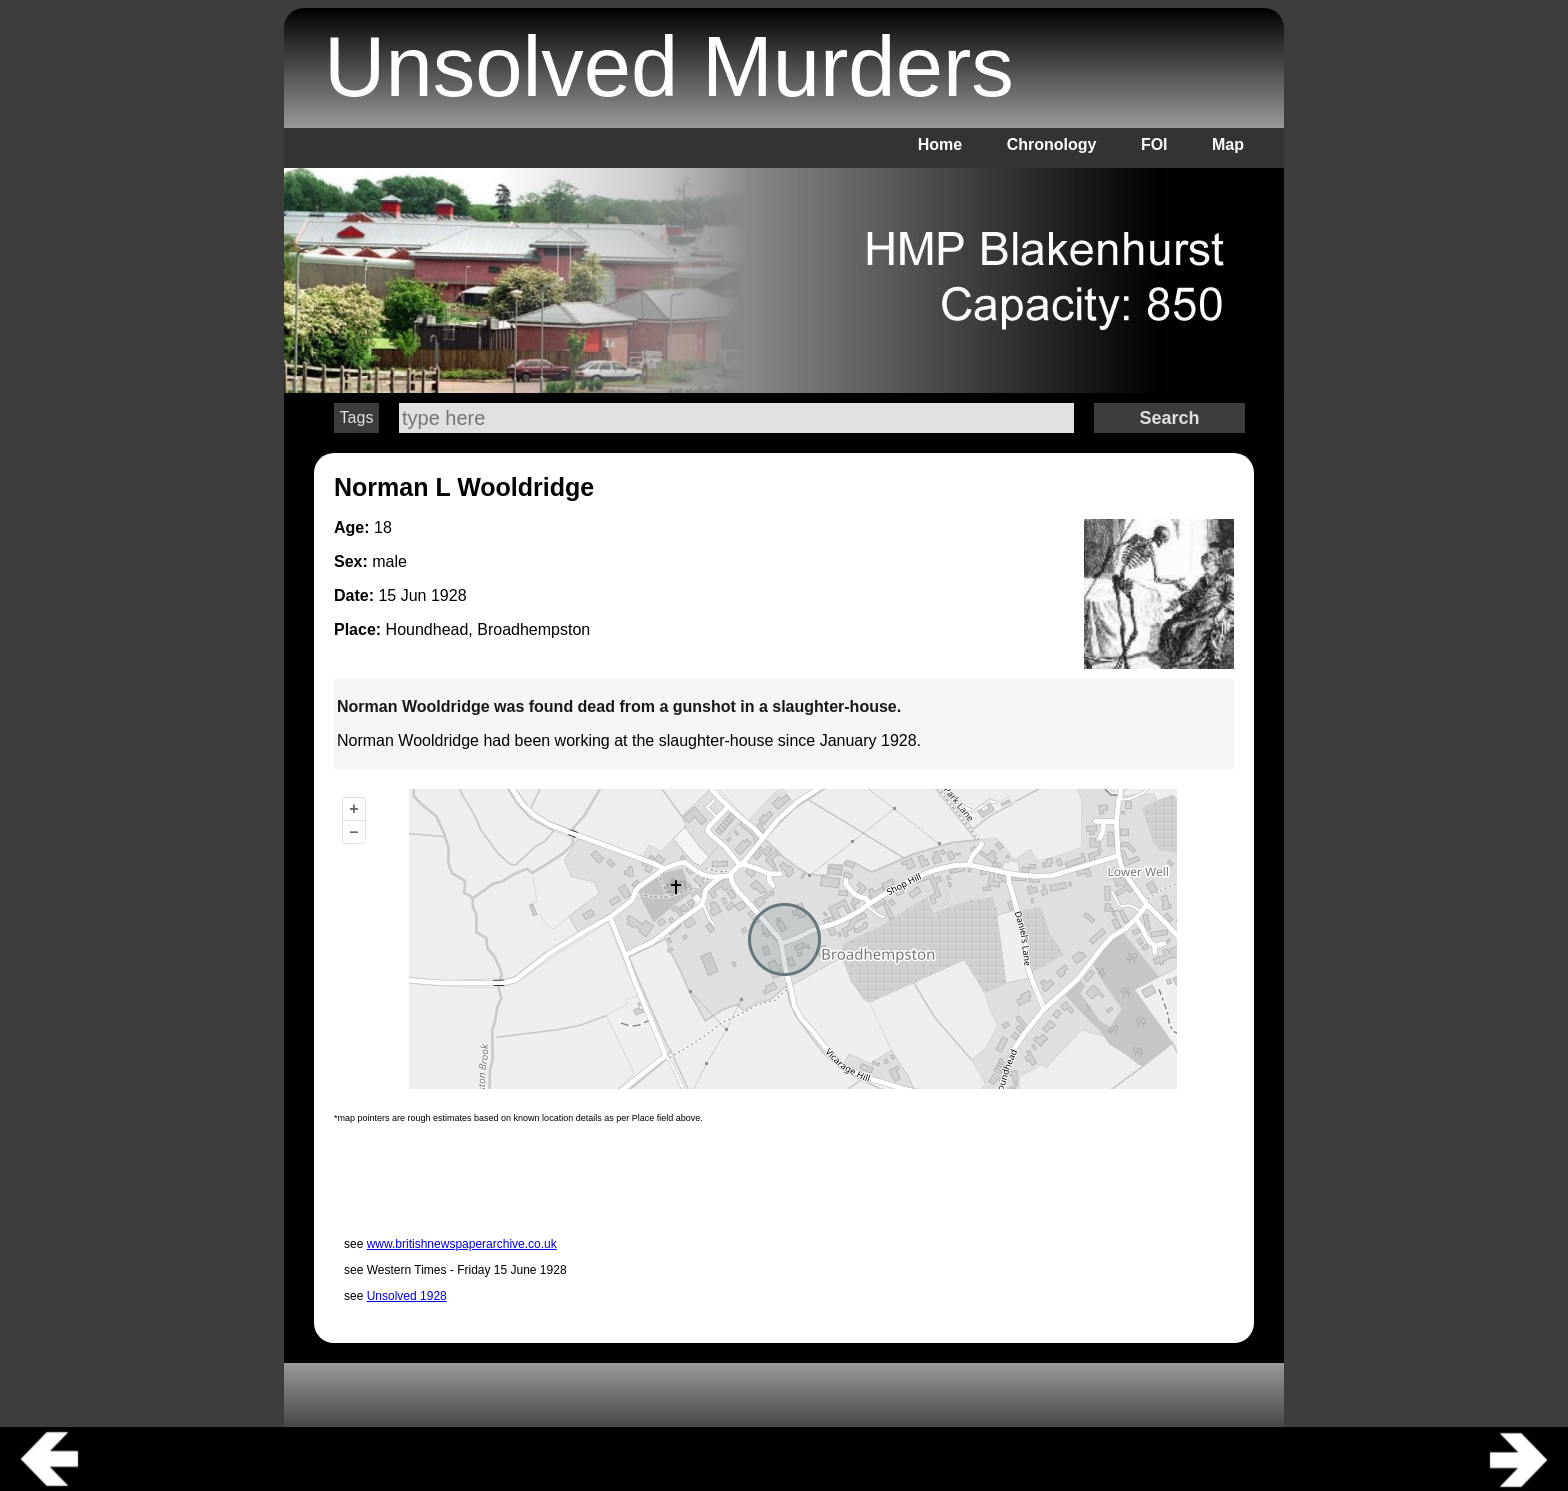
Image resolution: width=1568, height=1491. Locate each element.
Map (1228, 144)
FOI (1154, 144)
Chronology (1052, 144)
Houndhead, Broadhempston (488, 629)
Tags (357, 417)
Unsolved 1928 (407, 1296)
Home (940, 144)
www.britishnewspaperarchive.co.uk (462, 1244)
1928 (449, 595)
